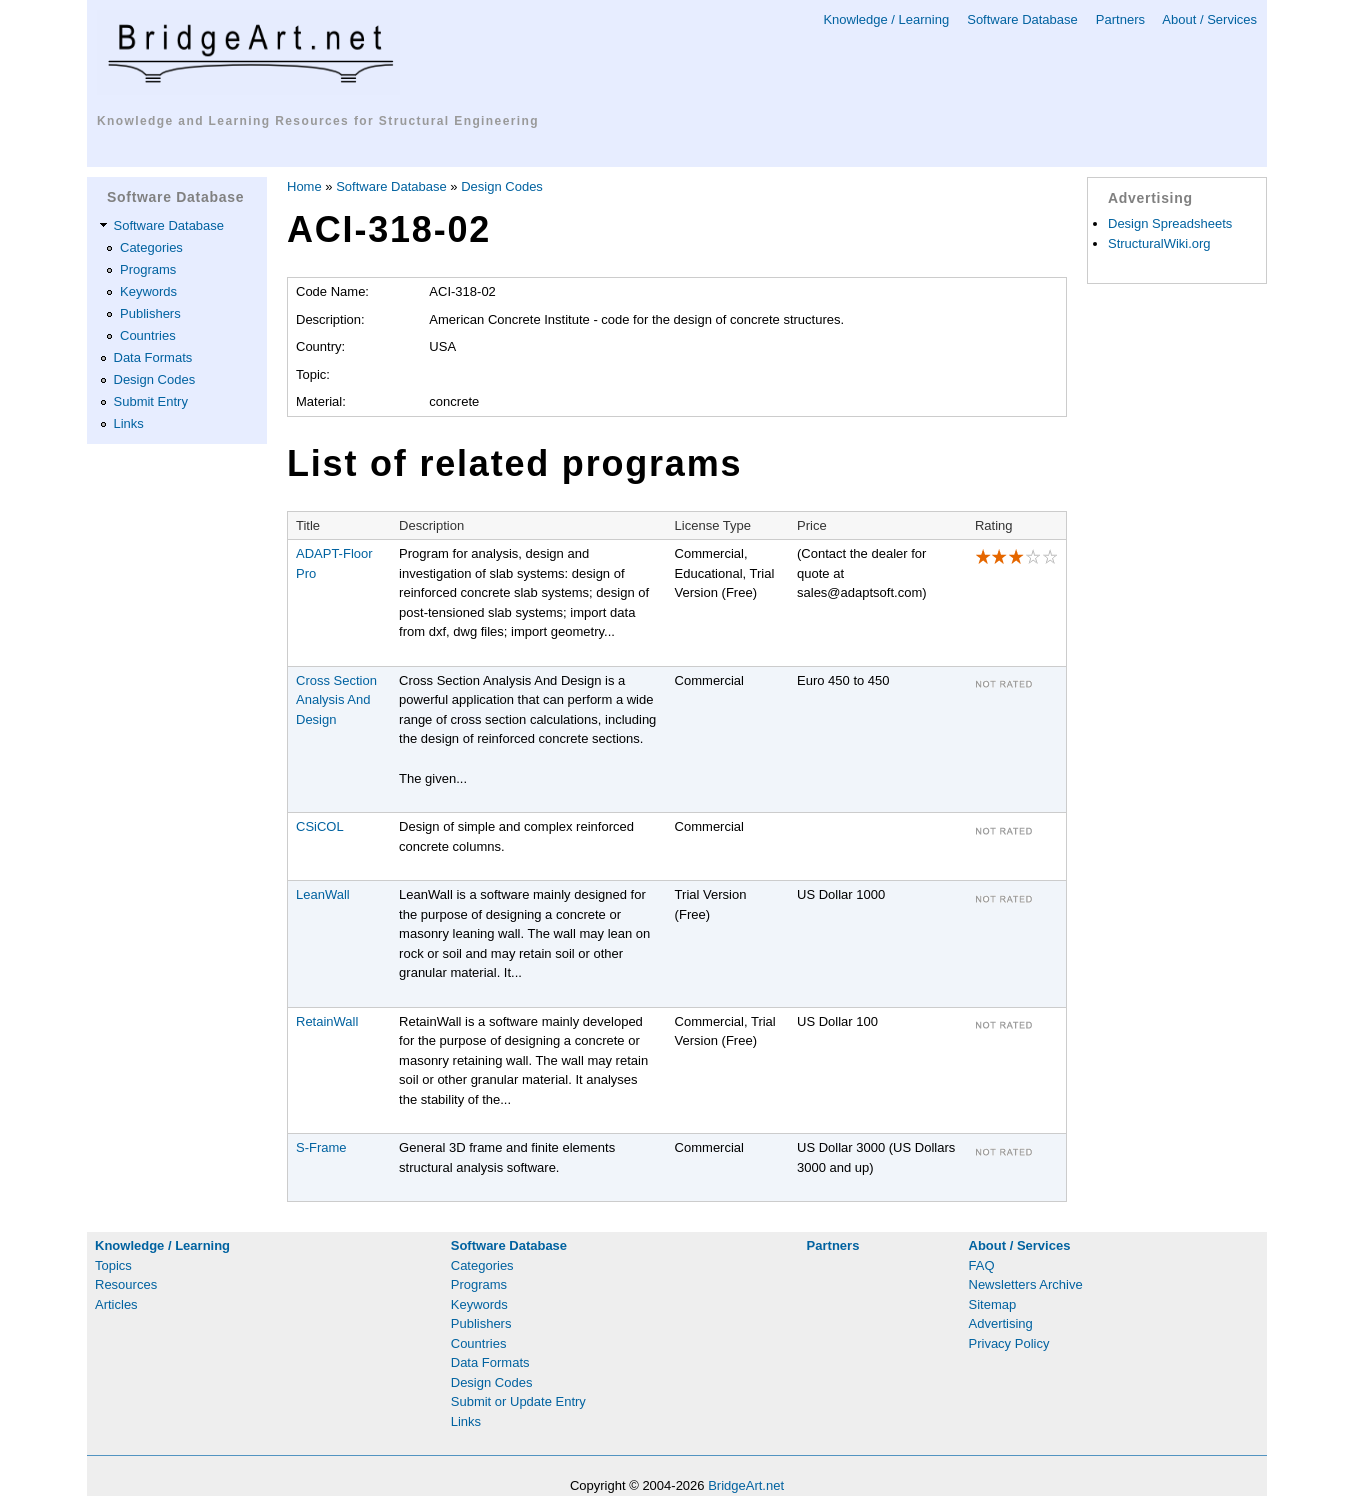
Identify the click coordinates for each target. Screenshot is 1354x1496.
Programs (148, 269)
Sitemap (993, 1304)
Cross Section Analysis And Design (336, 700)
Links (129, 423)
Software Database (1022, 19)
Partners (1120, 19)
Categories (151, 247)
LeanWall (323, 894)
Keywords (148, 291)
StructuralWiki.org (1159, 243)
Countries (148, 335)
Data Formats (153, 357)
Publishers (150, 313)
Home (304, 186)
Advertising (1001, 1323)
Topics (113, 1265)
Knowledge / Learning (886, 19)
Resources (126, 1284)
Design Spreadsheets (1170, 223)
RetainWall (327, 1021)
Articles (116, 1304)
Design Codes (155, 379)
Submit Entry (151, 401)
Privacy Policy (1009, 1343)
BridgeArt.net (746, 1485)
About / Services (1209, 19)
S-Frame (321, 1147)
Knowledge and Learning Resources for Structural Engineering (318, 121)
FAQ (982, 1265)
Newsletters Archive (1026, 1284)
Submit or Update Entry (518, 1401)
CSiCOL (320, 826)
